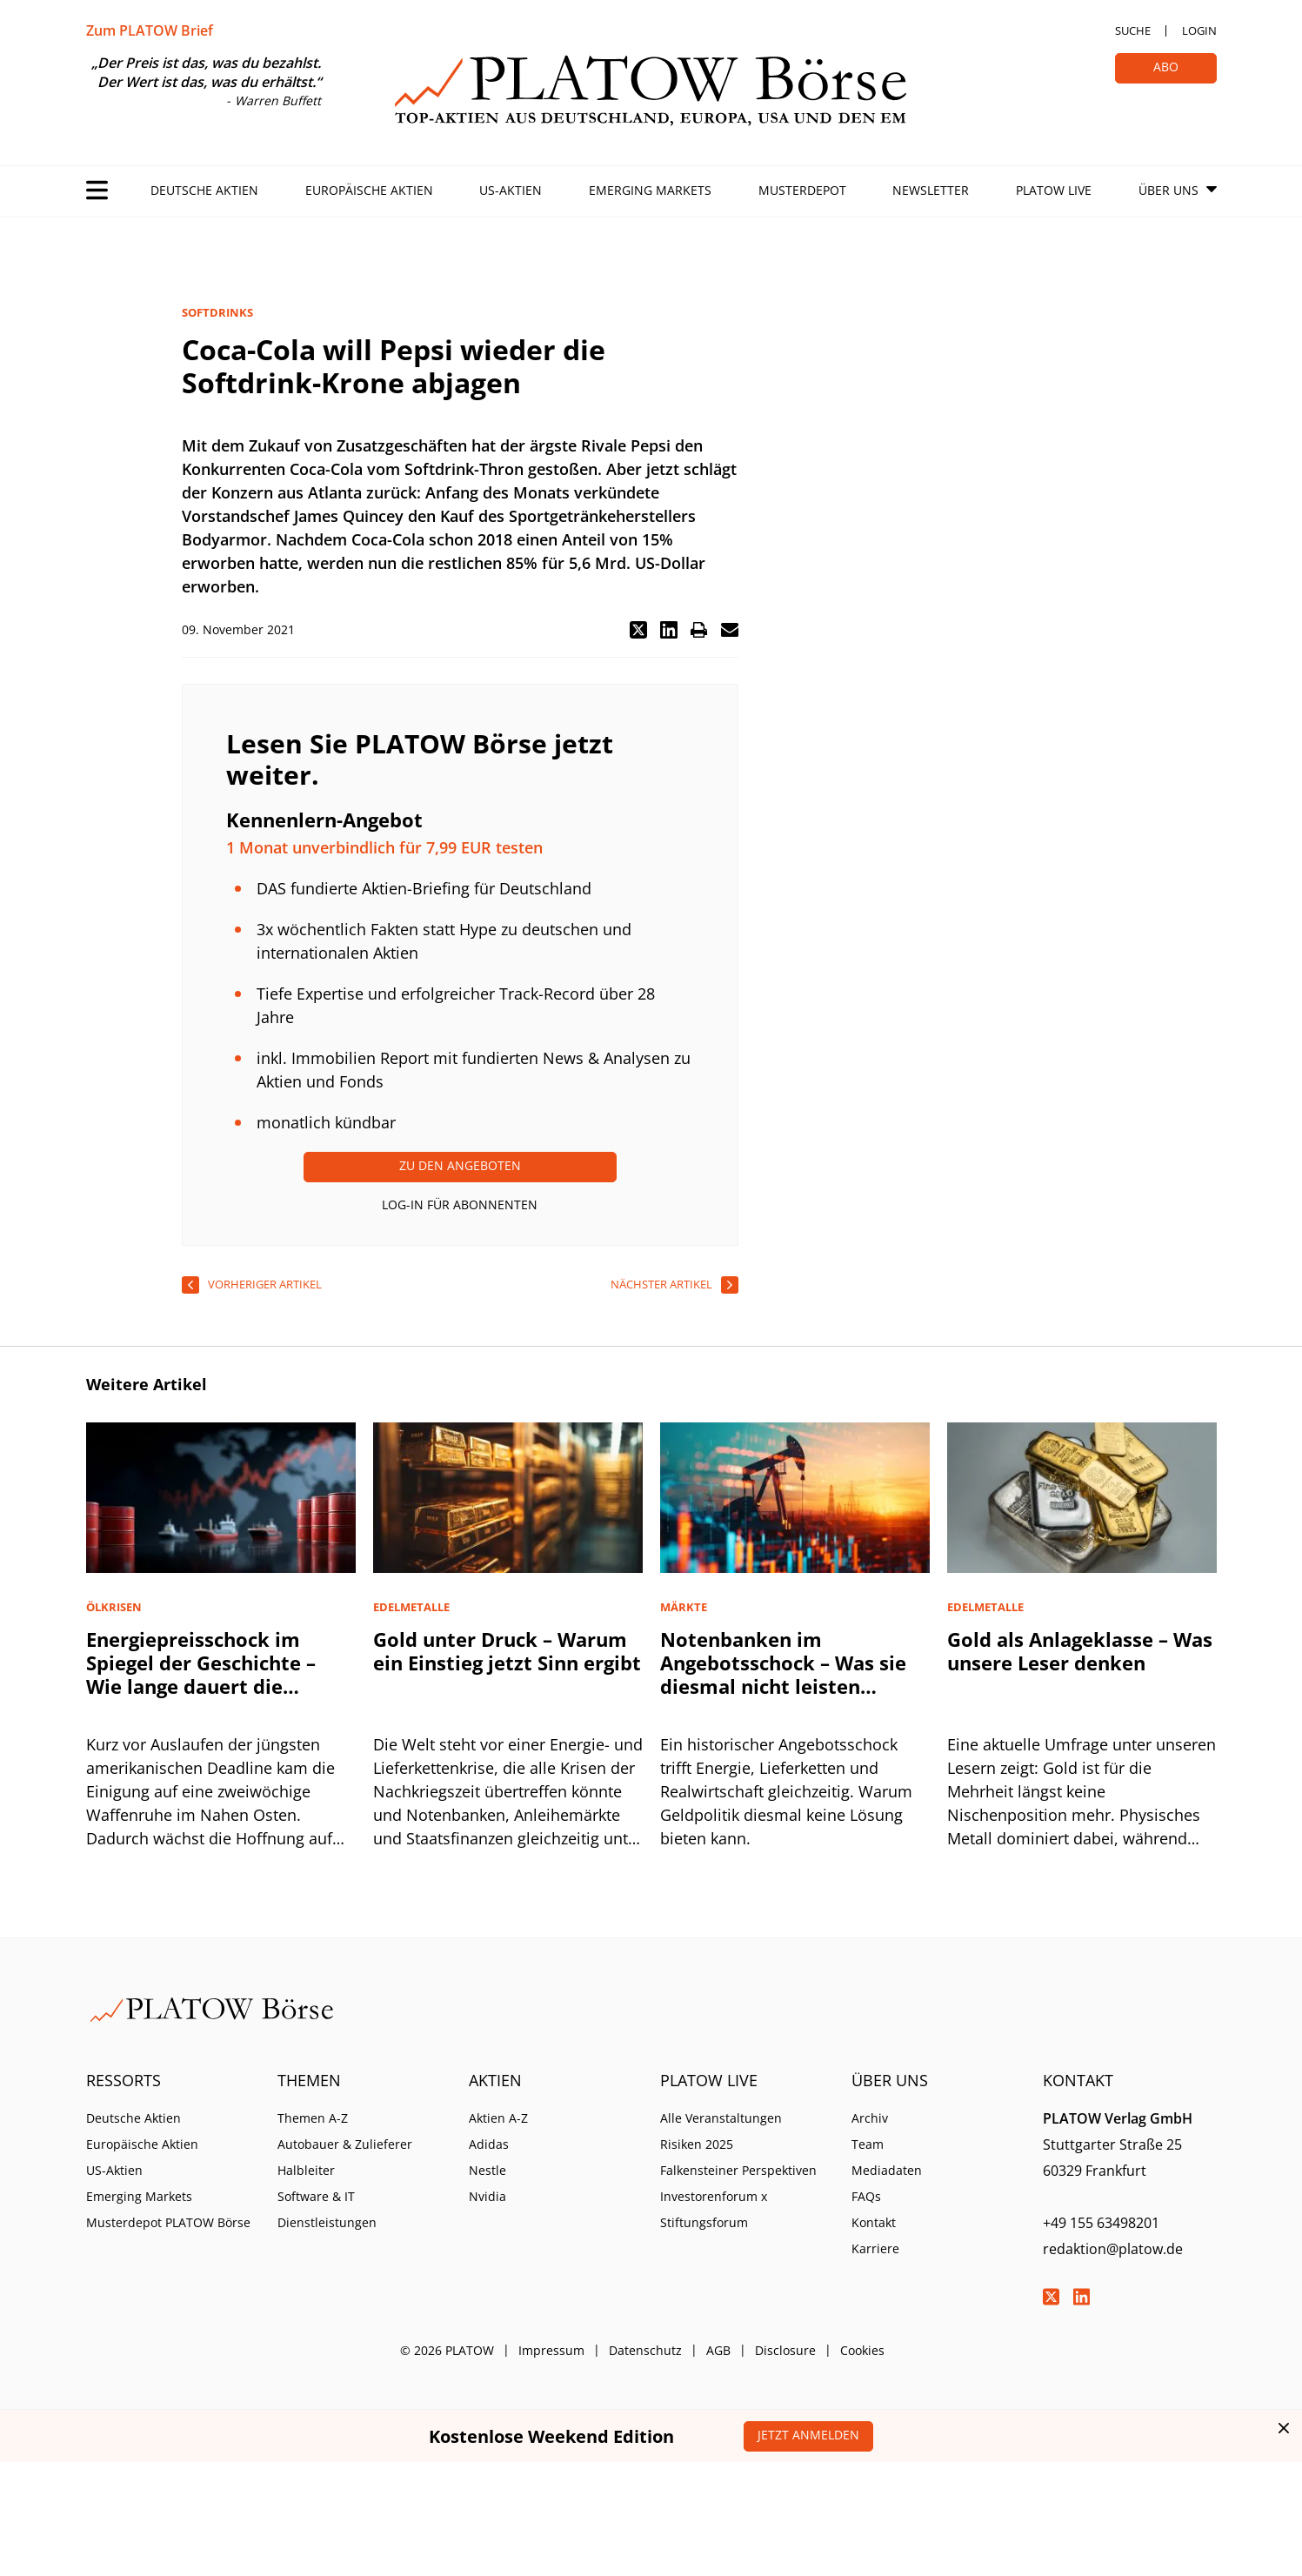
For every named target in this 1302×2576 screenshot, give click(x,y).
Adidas (489, 2144)
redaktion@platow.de (1113, 2248)
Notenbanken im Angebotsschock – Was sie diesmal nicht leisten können (783, 1674)
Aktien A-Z (498, 2118)
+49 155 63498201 (1101, 2222)
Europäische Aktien (369, 190)
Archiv (869, 2118)
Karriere (875, 2248)
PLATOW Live (1054, 190)
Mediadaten (886, 2170)
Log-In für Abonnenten (459, 1204)
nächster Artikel (661, 1284)
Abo (1165, 66)
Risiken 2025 (696, 2144)
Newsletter (930, 190)
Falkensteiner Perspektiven (738, 2170)
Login (1199, 30)
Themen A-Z (312, 2118)
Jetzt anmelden (808, 2434)
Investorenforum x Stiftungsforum (713, 2209)
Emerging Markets (650, 190)
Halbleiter (306, 2170)
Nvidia (487, 2196)
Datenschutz (645, 2350)
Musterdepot (802, 190)
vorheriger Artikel (265, 1284)
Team (867, 2144)
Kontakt (873, 2222)
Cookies (862, 2350)
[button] (638, 630)
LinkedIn (1082, 2296)
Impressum (551, 2350)
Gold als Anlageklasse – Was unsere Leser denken (1079, 1651)
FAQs (866, 2196)
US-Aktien (510, 190)
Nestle (487, 2170)
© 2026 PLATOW (447, 2350)
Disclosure (785, 2350)
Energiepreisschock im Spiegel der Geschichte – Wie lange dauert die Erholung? (201, 1674)
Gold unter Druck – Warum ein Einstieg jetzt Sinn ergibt (507, 1651)
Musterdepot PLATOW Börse (168, 2222)
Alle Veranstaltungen (721, 2118)
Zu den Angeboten (460, 1165)
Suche (1133, 30)
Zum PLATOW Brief (149, 30)
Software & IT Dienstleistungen (327, 2209)
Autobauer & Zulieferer (344, 2144)
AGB (718, 2350)
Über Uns (1168, 190)
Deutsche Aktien (204, 190)
